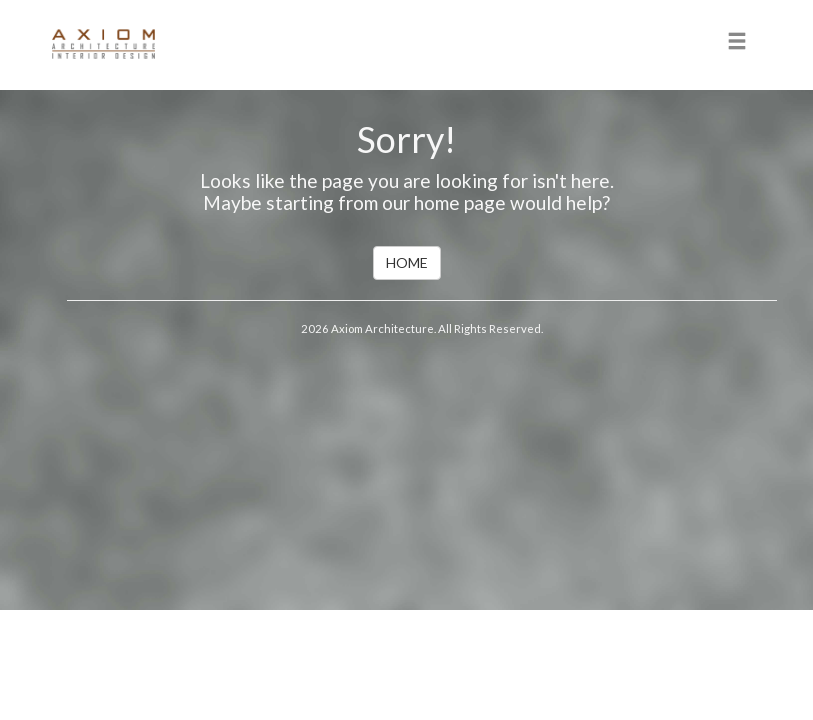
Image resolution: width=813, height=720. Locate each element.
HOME (407, 262)
